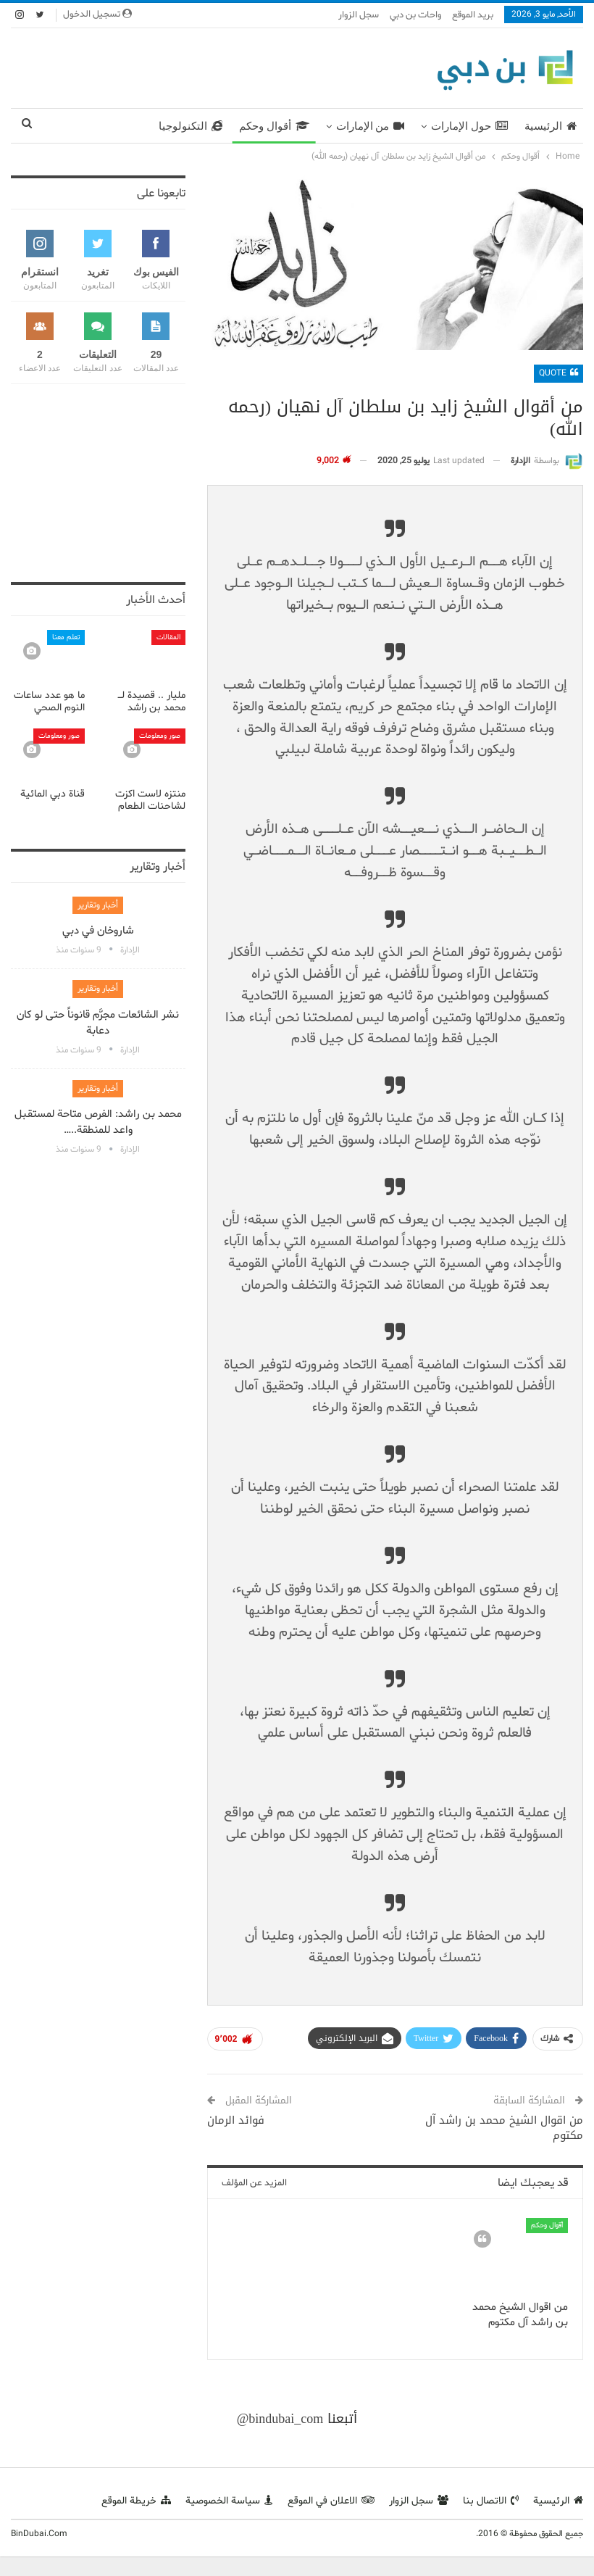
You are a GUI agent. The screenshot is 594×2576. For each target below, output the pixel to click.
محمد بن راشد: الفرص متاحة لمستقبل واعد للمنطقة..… (98, 1122)
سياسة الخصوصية (229, 2501)
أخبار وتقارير (98, 905)
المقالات (168, 637)
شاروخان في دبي (98, 930)
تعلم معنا (66, 637)
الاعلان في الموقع (331, 2501)
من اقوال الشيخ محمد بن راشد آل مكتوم (504, 2127)
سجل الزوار (358, 14)
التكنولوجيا (190, 126)
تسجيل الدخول (97, 14)
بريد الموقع (472, 14)
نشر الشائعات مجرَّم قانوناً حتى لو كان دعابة (98, 1022)
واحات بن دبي (415, 14)
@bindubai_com (280, 2418)
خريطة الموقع (136, 2501)
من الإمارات (370, 126)
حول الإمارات (469, 126)
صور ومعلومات (159, 735)
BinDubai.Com (39, 2533)
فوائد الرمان (235, 2120)
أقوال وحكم (274, 126)
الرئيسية (550, 126)
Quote (558, 373)
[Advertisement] (197, 65)
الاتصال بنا (491, 2501)
